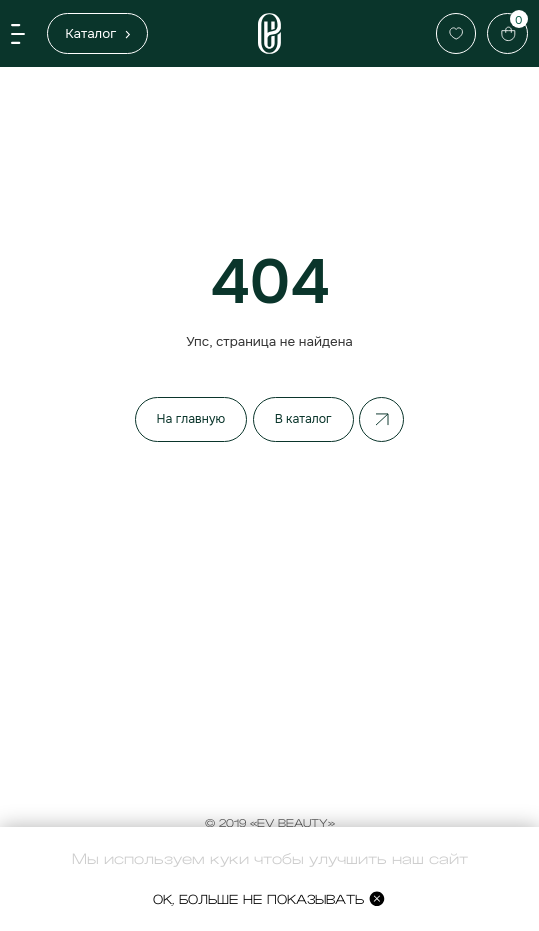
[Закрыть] (517, 800)
